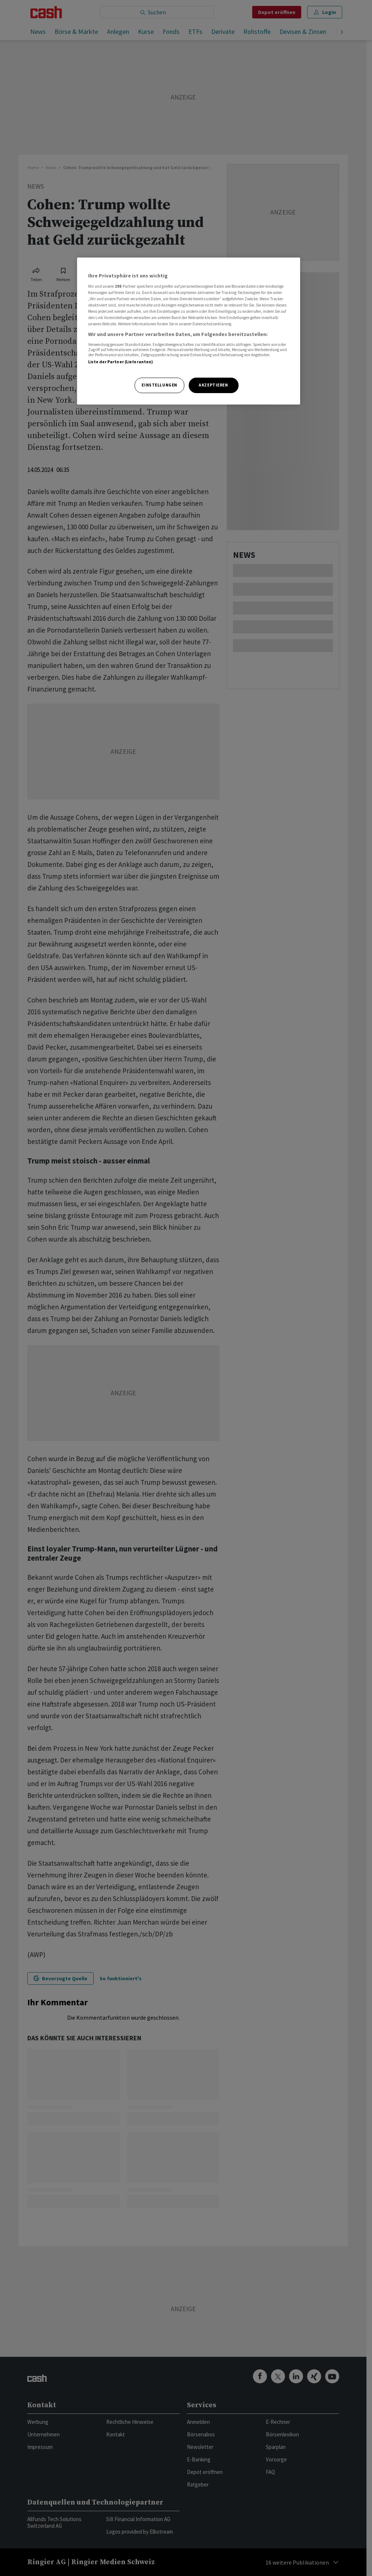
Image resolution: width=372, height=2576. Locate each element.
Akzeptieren (213, 385)
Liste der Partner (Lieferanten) (120, 361)
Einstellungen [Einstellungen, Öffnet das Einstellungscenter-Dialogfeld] (159, 385)
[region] (188, 331)
